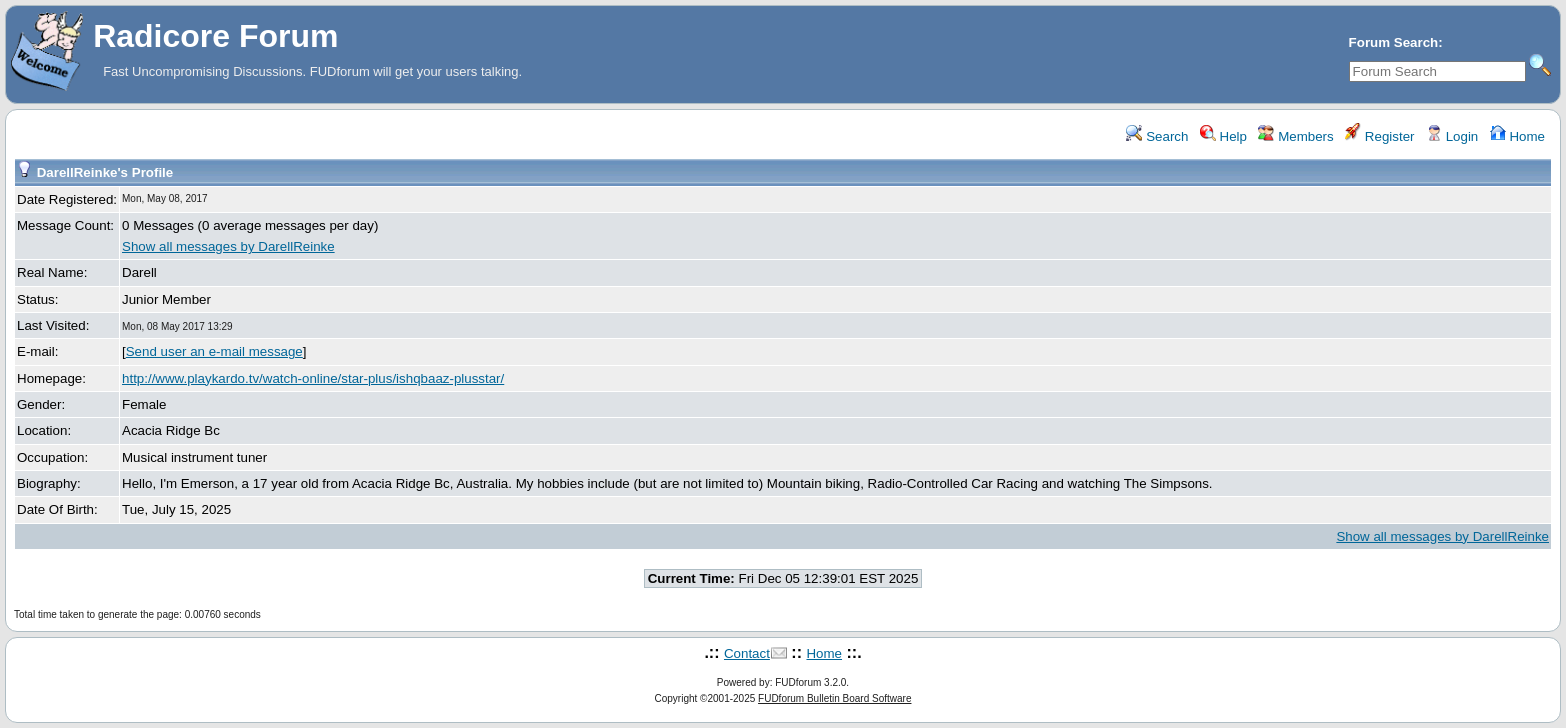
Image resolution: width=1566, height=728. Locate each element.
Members (1295, 136)
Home (1517, 136)
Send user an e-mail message (214, 351)
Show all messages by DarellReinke (228, 246)
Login (1452, 136)
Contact (747, 653)
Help (1223, 136)
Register (1379, 136)
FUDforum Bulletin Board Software (834, 698)
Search (1157, 136)
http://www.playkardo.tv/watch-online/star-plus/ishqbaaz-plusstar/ (313, 378)
